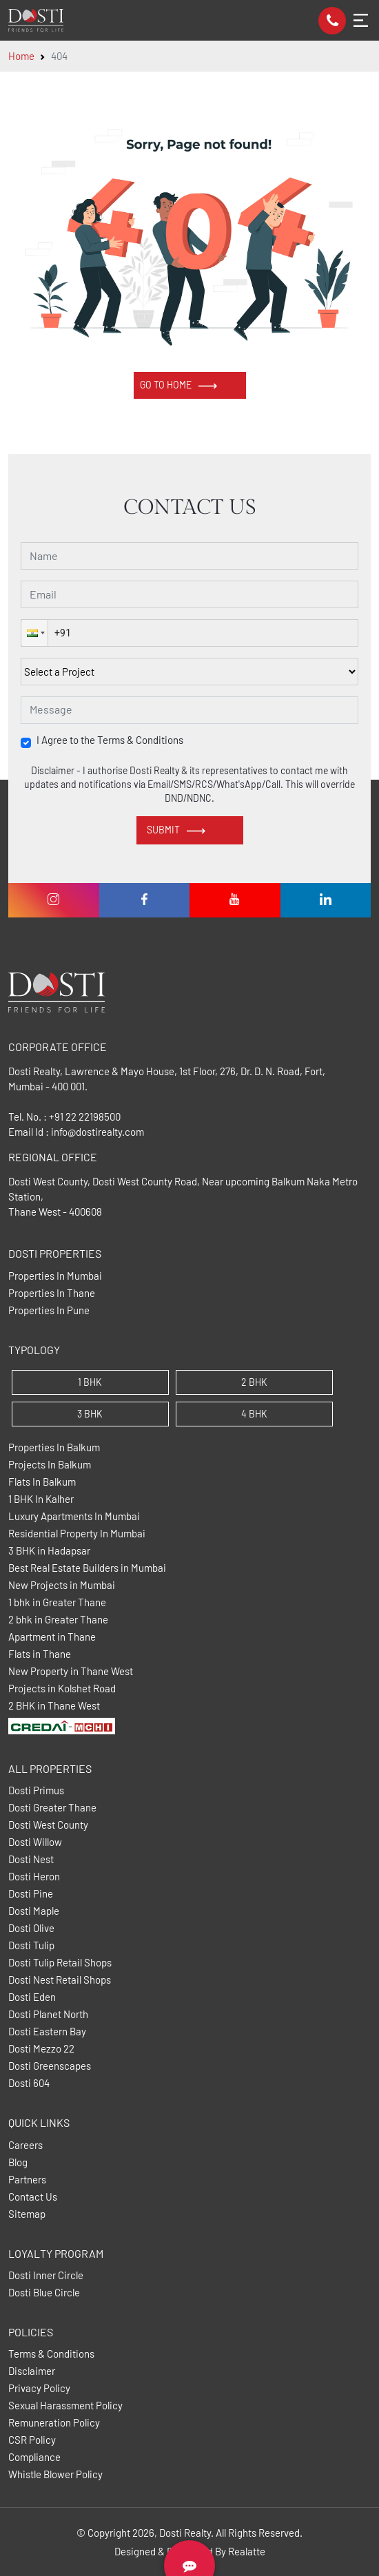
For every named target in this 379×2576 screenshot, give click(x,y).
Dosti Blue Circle (44, 2292)
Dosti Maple (33, 1911)
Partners (27, 2179)
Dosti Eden (32, 1997)
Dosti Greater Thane (52, 1808)
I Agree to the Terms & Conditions (110, 740)
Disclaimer (31, 2371)
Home (21, 56)
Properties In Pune (49, 1310)
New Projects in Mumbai (61, 1585)
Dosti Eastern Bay (47, 2031)
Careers (25, 2145)
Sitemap (26, 2214)
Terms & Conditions (51, 2354)
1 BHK (90, 1382)
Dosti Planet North (48, 2014)
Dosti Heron (34, 1876)
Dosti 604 (29, 2083)
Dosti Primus (36, 1790)
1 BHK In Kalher (41, 1499)
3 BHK (90, 1414)
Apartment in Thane (52, 1637)
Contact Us (32, 2197)
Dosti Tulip (31, 1945)
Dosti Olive (31, 1928)
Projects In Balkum (49, 1465)
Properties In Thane (51, 1293)
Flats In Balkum (42, 1482)
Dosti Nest (31, 1859)
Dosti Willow (35, 1842)
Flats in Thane (39, 1654)
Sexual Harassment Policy (65, 2405)
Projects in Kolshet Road (62, 1688)
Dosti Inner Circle (45, 2275)
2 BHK (254, 1382)
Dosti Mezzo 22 (41, 2049)
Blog (18, 2162)
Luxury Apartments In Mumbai (74, 1516)
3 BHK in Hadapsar (49, 1551)
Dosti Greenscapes (49, 2066)
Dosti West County (48, 1825)
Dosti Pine (30, 1894)
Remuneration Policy (54, 2423)
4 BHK (254, 1414)
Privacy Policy (39, 2388)
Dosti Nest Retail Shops (59, 1980)
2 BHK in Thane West (54, 1706)
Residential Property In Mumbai (76, 1533)
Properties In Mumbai (55, 1276)
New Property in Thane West (70, 1671)
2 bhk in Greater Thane (58, 1619)
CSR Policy (32, 2440)
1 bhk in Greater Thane (57, 1602)
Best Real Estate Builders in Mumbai (87, 1568)
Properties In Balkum (54, 1447)
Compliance (34, 2457)
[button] (34, 633)
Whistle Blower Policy (55, 2474)
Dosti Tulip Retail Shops (60, 1962)
